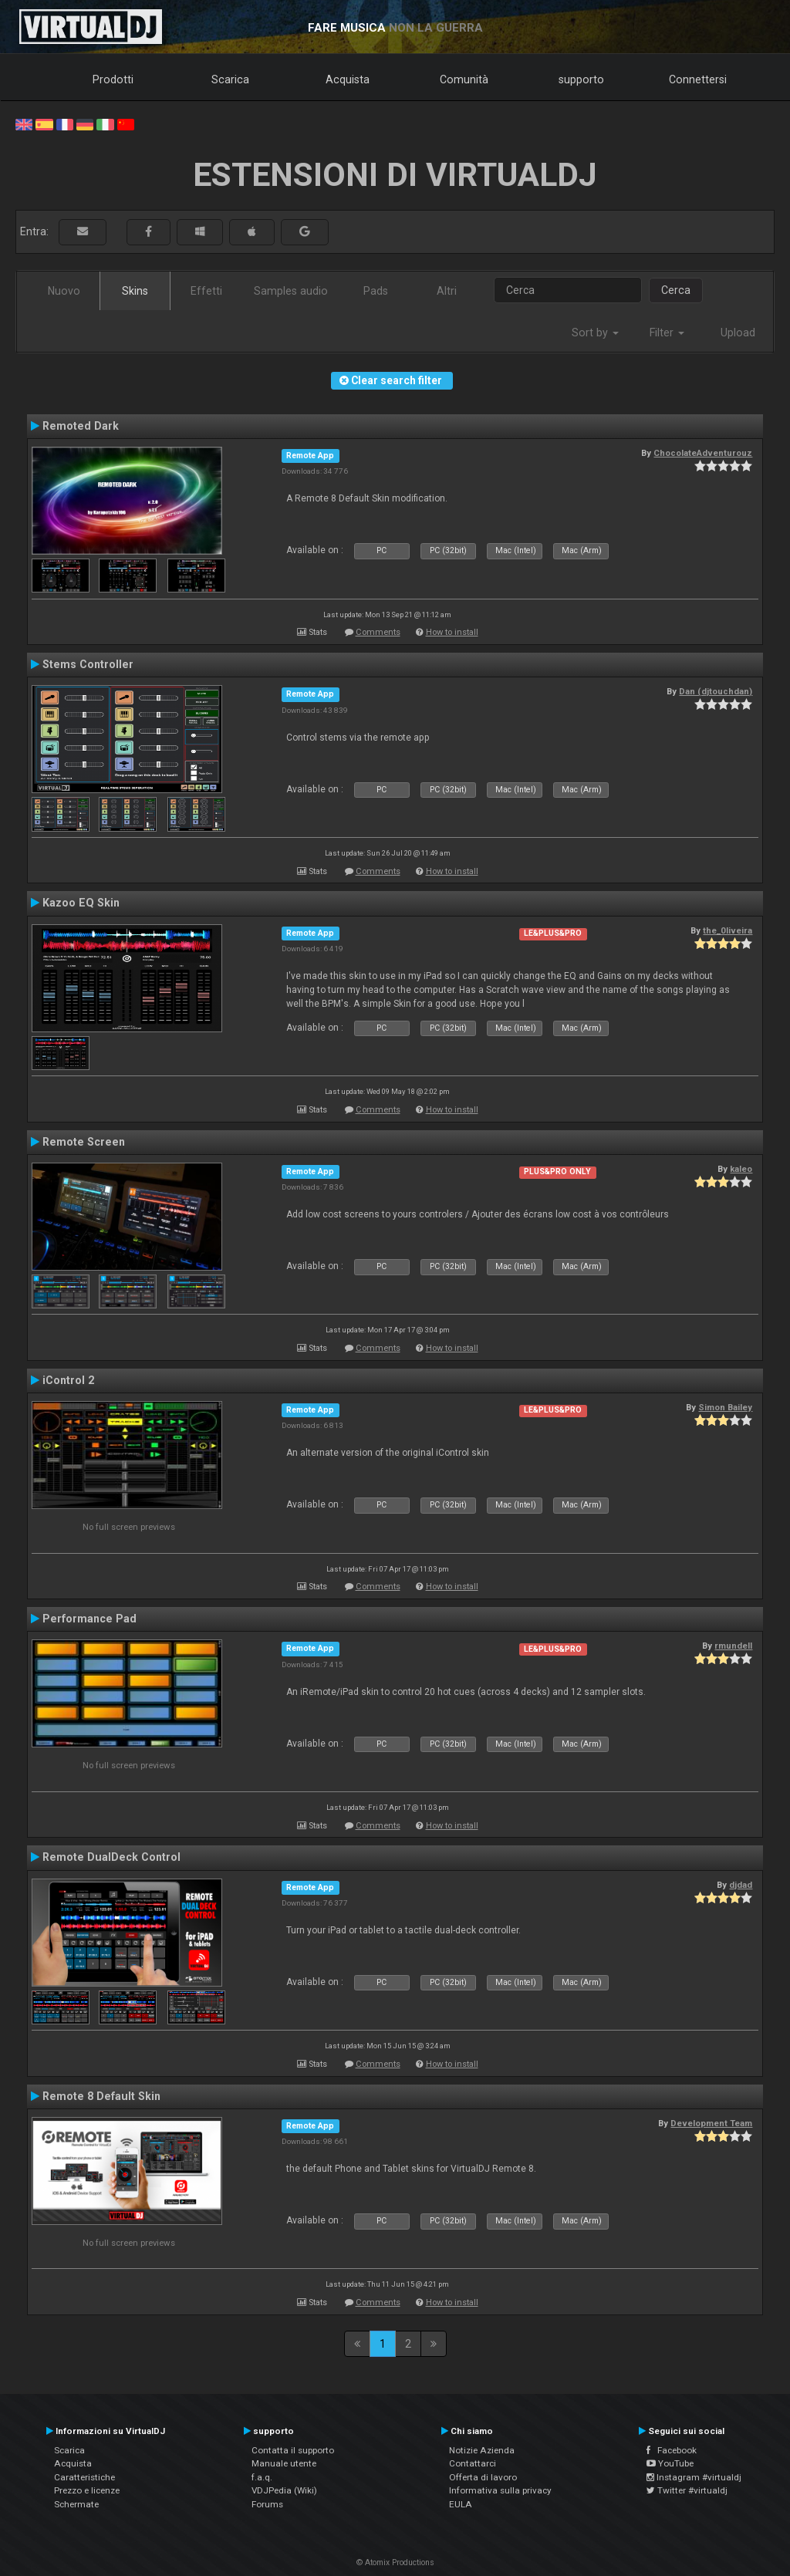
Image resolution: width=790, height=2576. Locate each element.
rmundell (733, 1645)
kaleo (741, 1168)
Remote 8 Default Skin (101, 2096)
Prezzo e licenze (87, 2490)
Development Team (711, 2123)
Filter (667, 332)
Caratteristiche (84, 2477)
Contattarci (472, 2463)
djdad (740, 1884)
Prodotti (113, 79)
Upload (738, 332)
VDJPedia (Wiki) (284, 2490)
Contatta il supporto (293, 2450)
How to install (452, 632)
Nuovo (64, 291)
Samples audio (291, 291)
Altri (447, 291)
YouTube (670, 2463)
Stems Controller (87, 664)
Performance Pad (89, 1618)
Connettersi (698, 79)
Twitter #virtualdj (687, 2490)
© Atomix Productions (395, 2562)
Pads (375, 291)
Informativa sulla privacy (500, 2490)
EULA (460, 2504)
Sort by (595, 332)
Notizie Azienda (482, 2450)
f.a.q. (262, 2477)
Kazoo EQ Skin (81, 902)
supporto (581, 79)
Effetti (206, 291)
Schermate (76, 2504)
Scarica (230, 79)
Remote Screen (83, 1142)
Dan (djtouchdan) (715, 691)
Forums (267, 2504)
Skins (135, 291)
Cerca (675, 290)
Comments (378, 632)
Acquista (348, 79)
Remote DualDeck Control (111, 1857)
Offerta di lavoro (483, 2477)
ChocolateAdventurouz (702, 452)
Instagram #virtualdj (694, 2477)
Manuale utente (284, 2463)
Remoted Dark (80, 426)
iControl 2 (68, 1380)
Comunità (464, 79)
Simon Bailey (725, 1407)
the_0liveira (727, 930)
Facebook (672, 2450)
